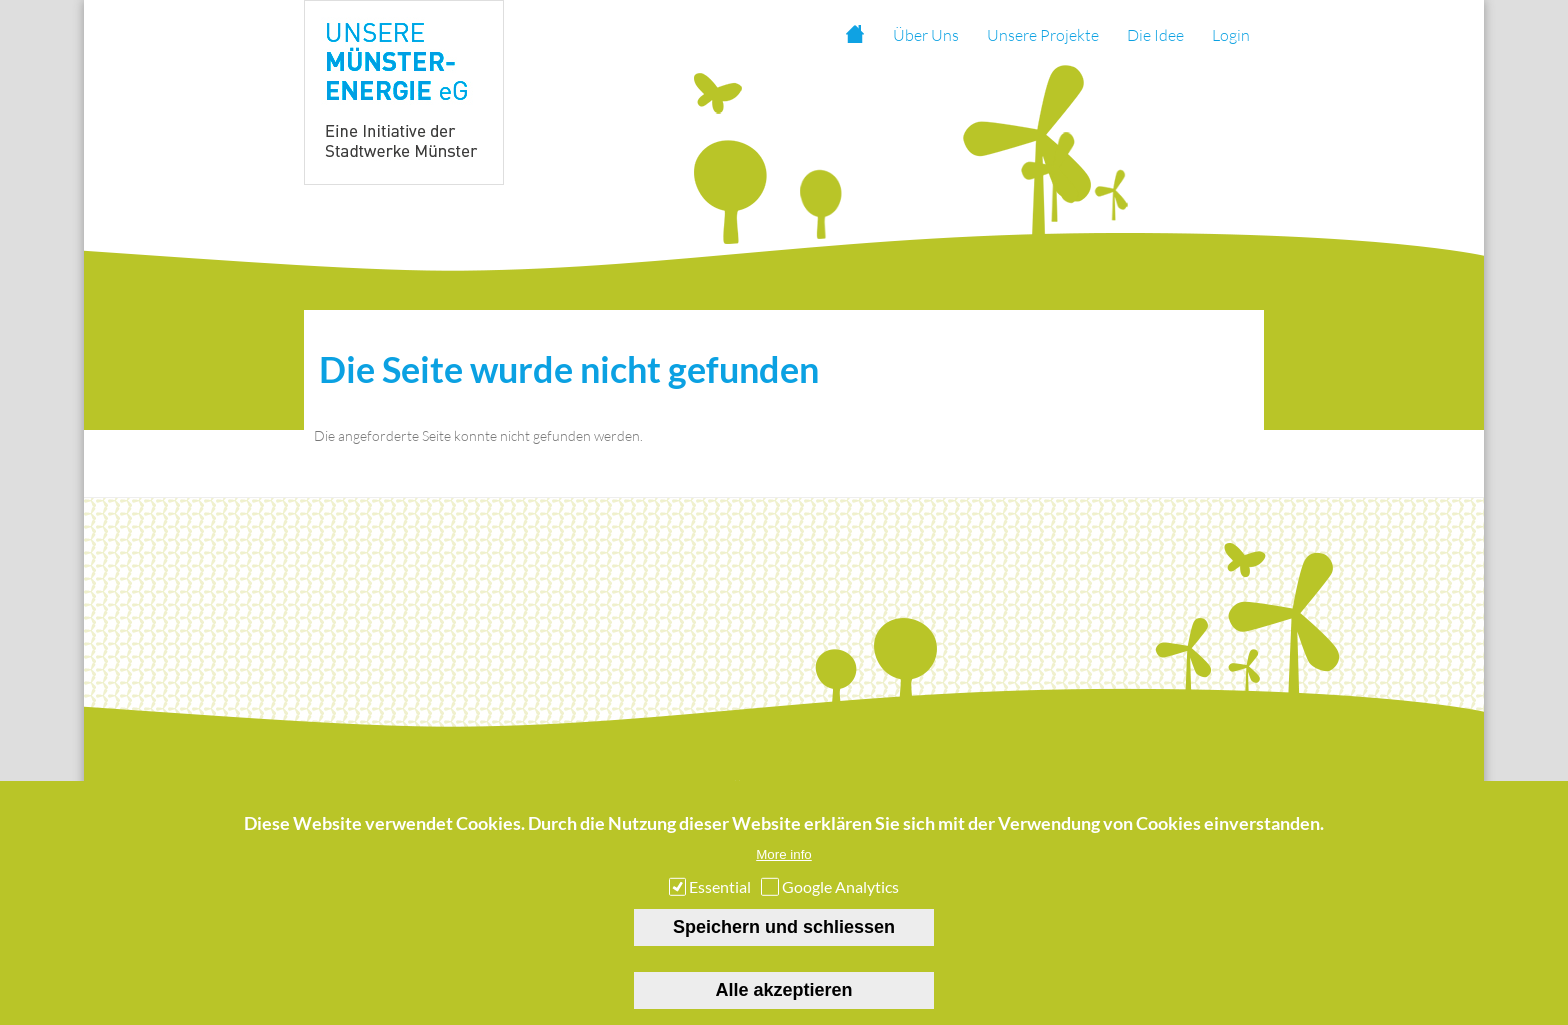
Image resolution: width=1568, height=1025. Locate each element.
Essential (720, 899)
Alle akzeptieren (783, 1003)
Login (1231, 35)
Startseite (377, 790)
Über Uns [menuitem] (926, 35)
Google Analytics (840, 899)
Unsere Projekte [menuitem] (1043, 35)
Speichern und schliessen (784, 940)
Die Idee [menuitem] (1155, 35)
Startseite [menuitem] (854, 35)
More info (784, 867)
